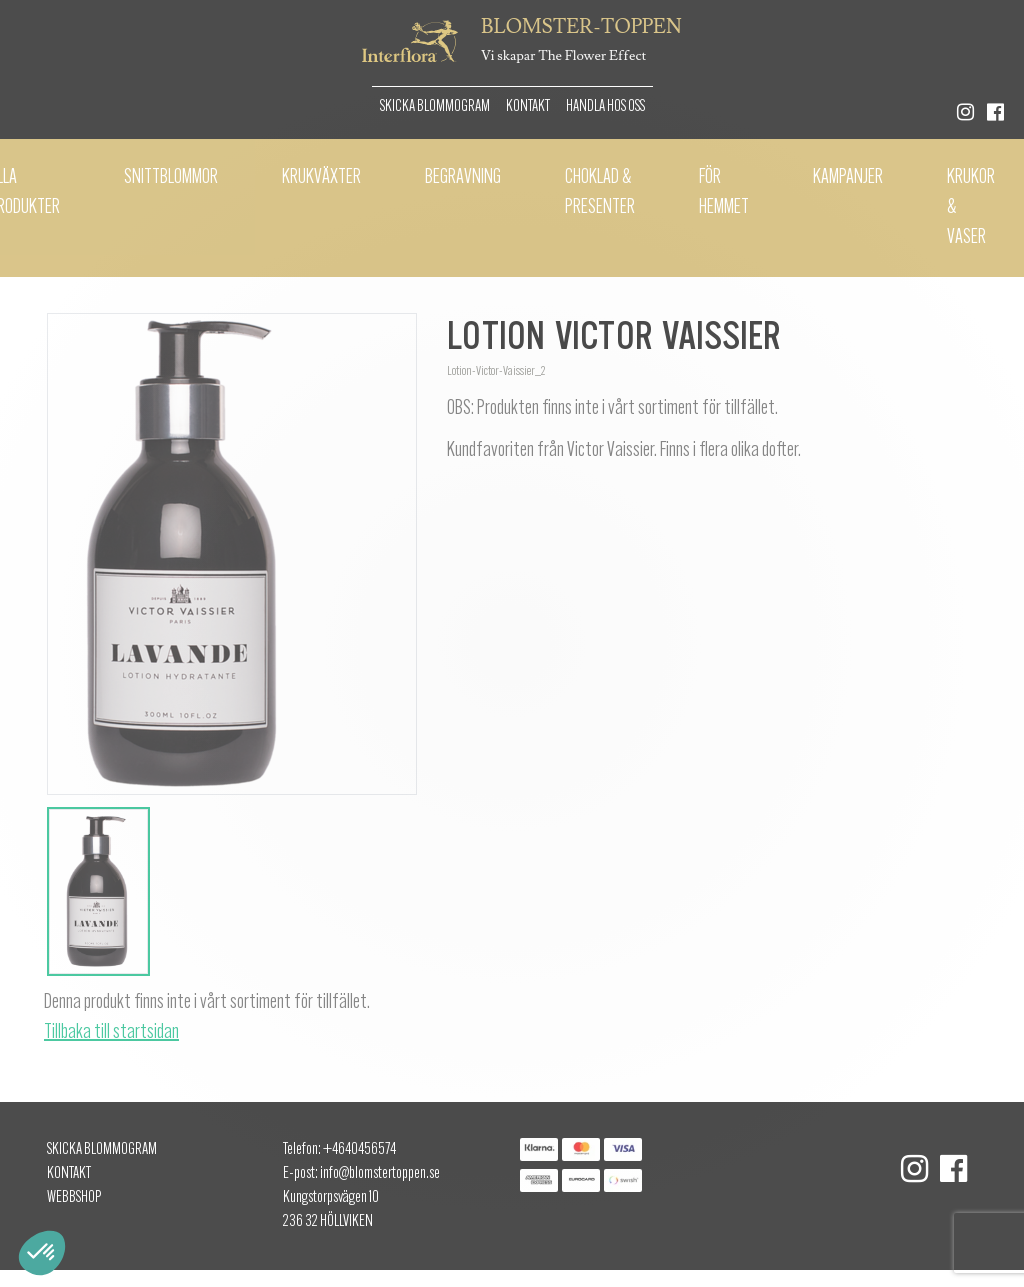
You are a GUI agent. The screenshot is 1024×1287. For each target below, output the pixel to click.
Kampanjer (848, 178)
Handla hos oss (605, 107)
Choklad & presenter (600, 193)
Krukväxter (321, 178)
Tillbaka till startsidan (111, 1033)
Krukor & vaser (971, 208)
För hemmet (724, 193)
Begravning (463, 178)
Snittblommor (171, 178)
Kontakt (528, 107)
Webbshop (74, 1198)
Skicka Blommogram (435, 107)
